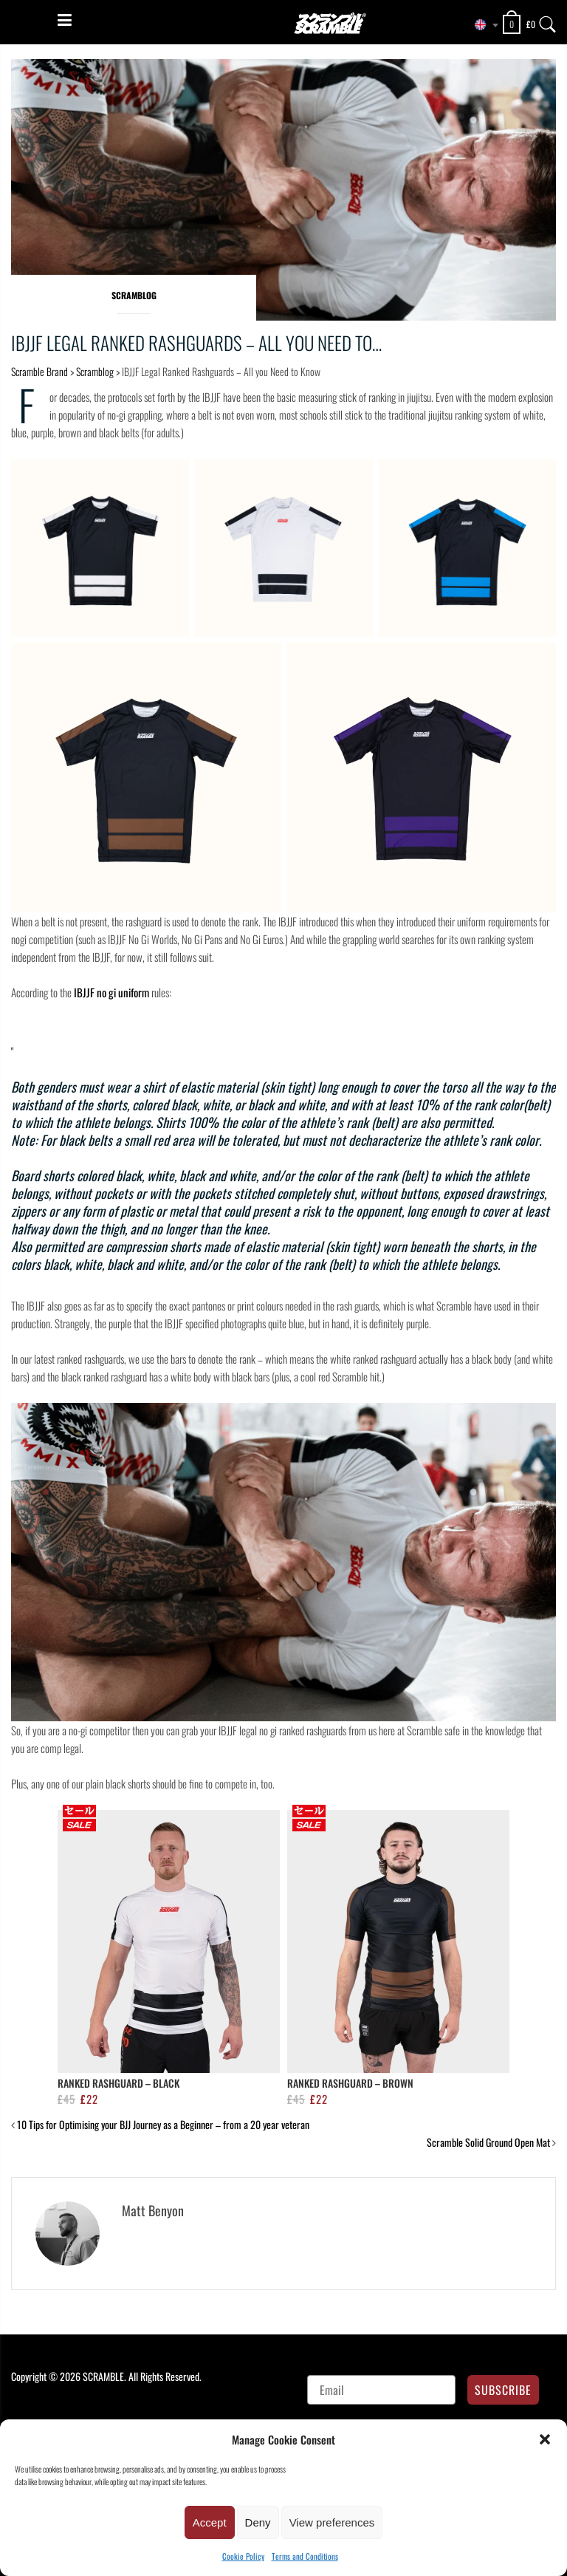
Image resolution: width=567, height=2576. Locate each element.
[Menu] (64, 19)
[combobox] (480, 25)
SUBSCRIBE (503, 2390)
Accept (210, 2522)
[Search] (548, 21)
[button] (544, 2439)
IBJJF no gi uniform (111, 992)
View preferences (332, 2522)
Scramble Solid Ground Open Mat (488, 2142)
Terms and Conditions (305, 2556)
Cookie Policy (243, 2556)
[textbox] (480, 25)
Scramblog (134, 295)
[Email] (381, 2390)
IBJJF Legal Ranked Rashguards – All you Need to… (196, 342)
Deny (258, 2522)
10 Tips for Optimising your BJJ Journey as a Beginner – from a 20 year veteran (163, 2124)
